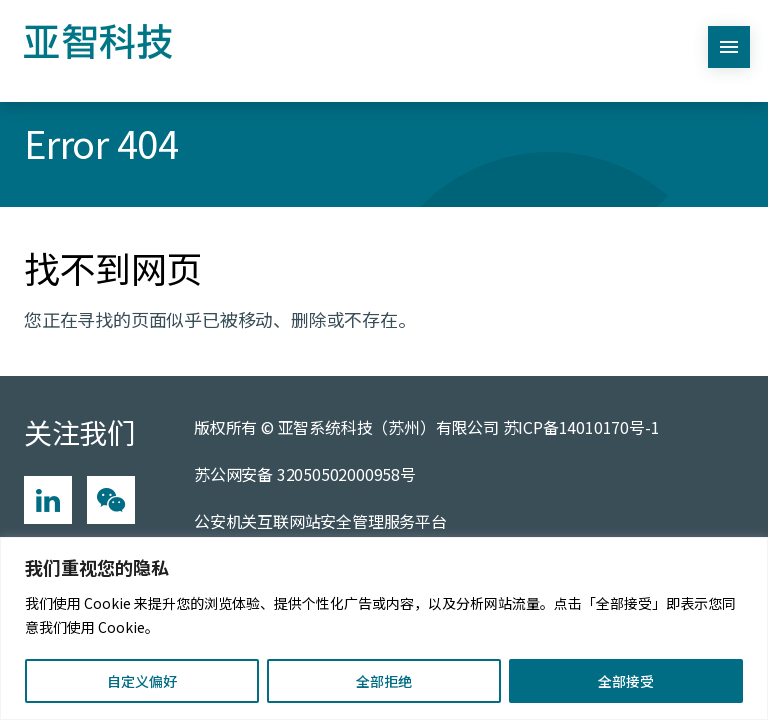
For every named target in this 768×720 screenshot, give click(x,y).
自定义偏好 (142, 681)
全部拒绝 (384, 681)
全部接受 (626, 681)
